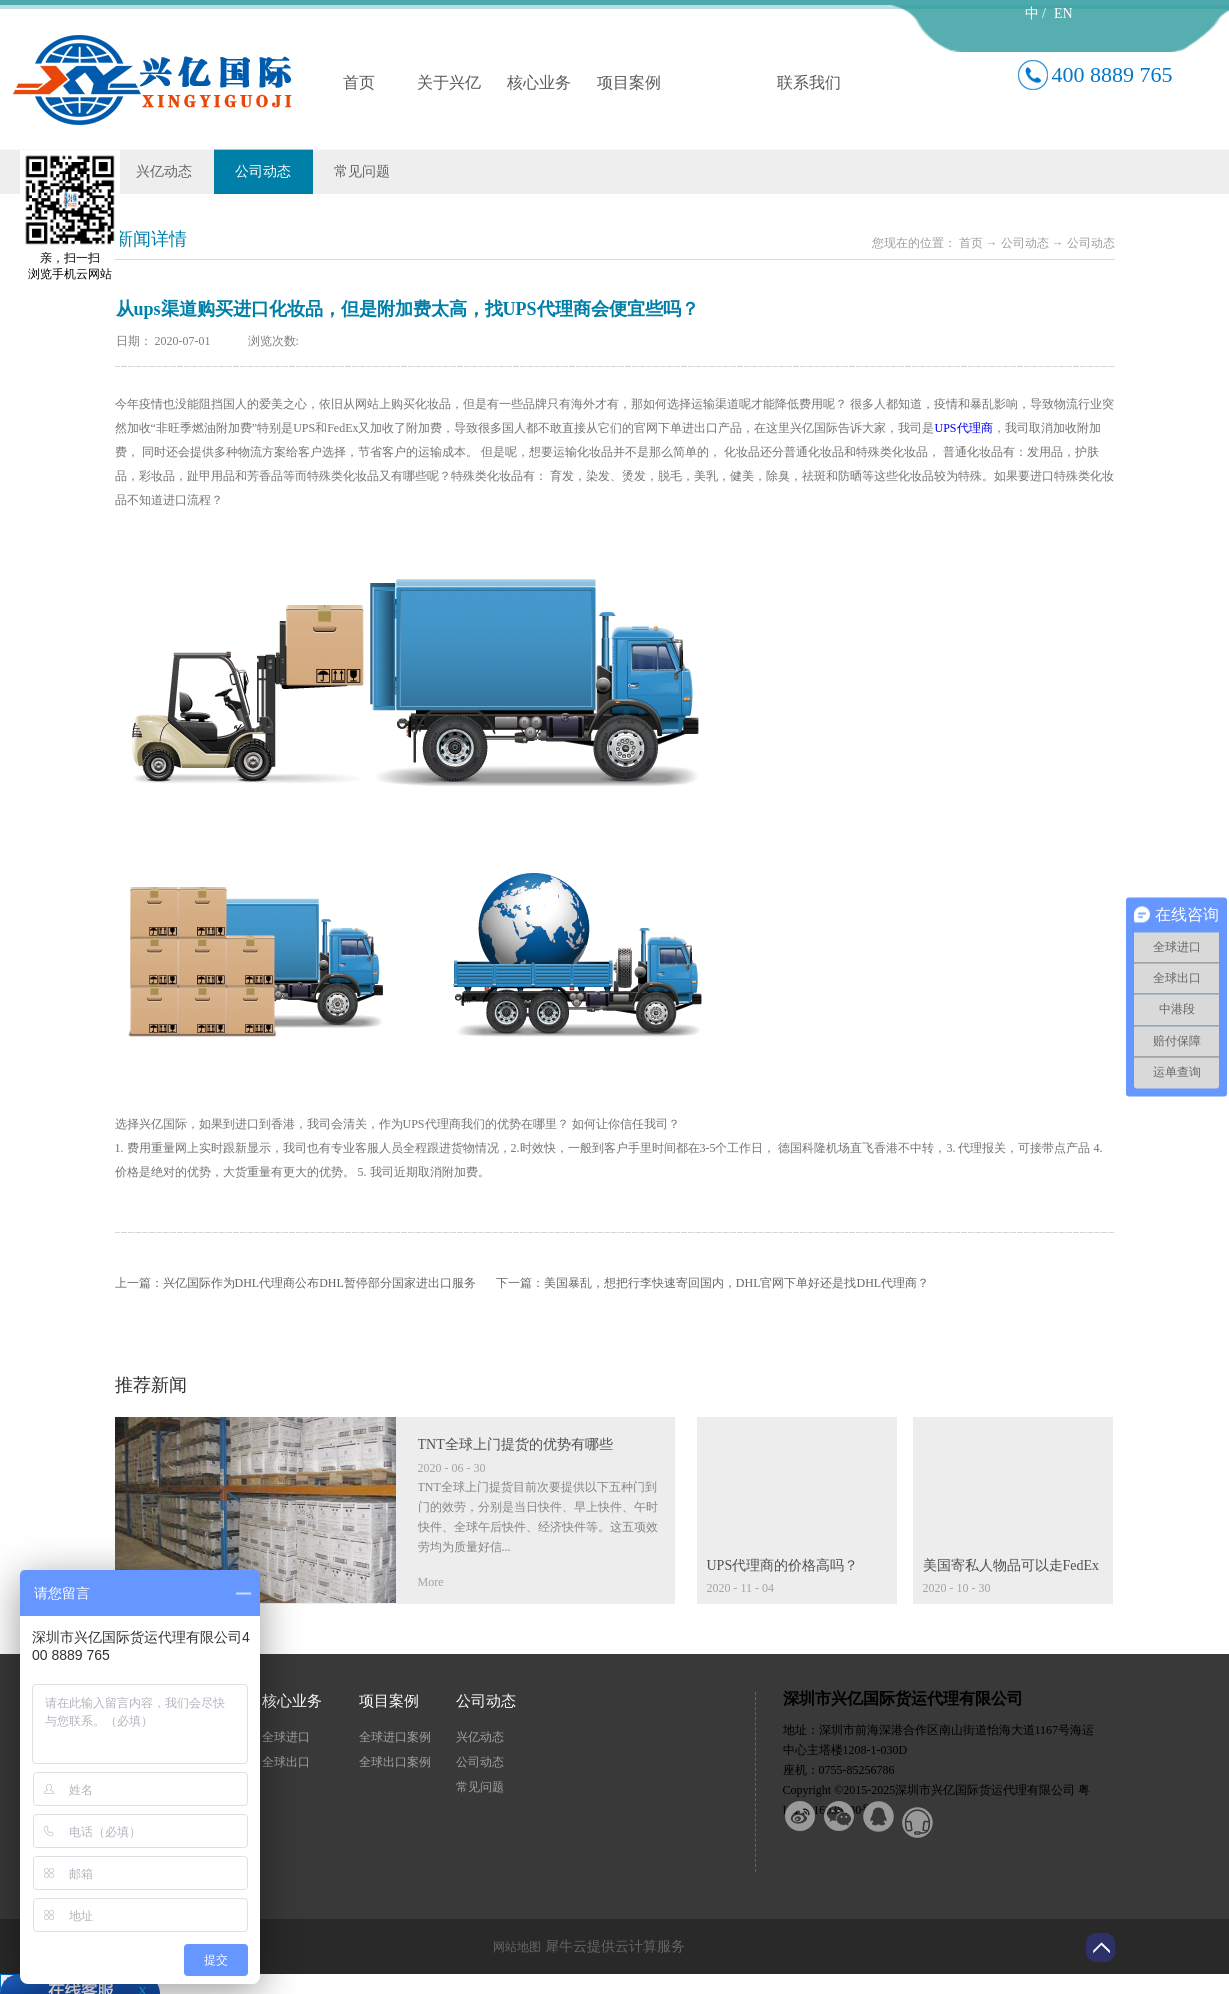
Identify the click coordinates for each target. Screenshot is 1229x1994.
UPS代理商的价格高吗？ (783, 1565)
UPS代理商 (964, 428)
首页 (359, 82)
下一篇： (712, 1283)
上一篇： (295, 1283)
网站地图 (514, 1947)
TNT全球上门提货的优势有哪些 (515, 1444)
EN (1063, 13)
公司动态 (1025, 243)
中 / (1035, 13)
